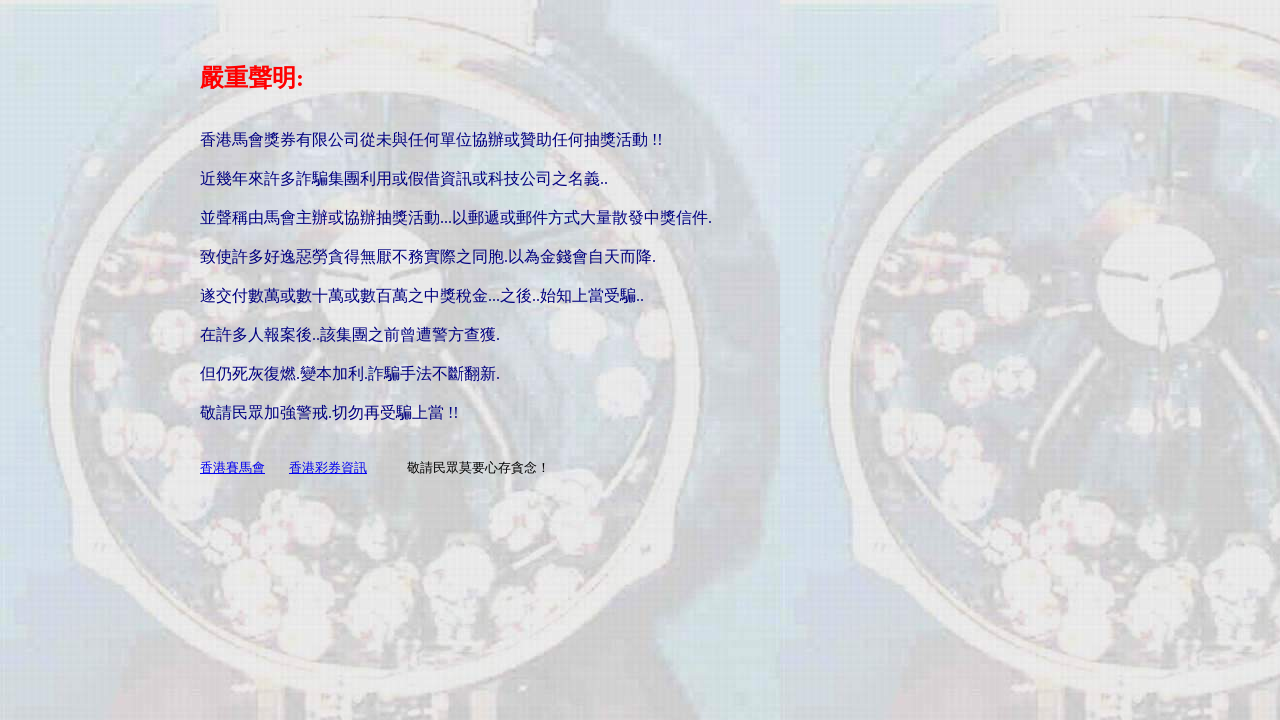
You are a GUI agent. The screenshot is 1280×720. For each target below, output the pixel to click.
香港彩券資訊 (328, 467)
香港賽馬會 (232, 467)
